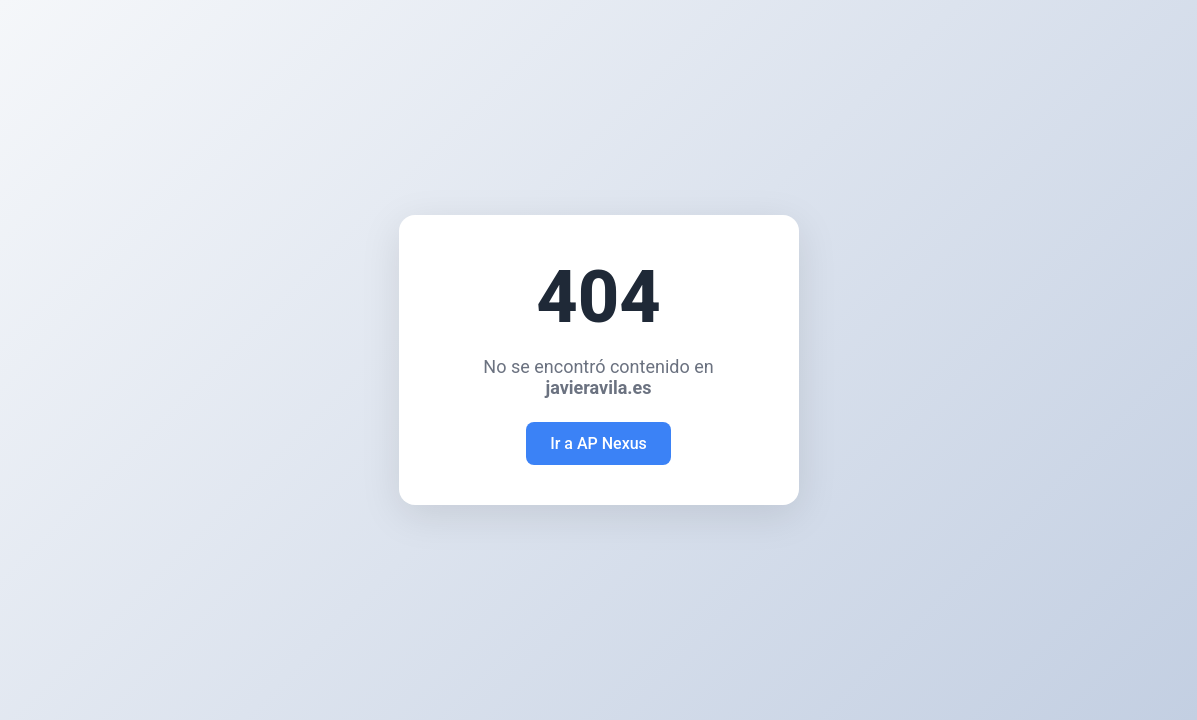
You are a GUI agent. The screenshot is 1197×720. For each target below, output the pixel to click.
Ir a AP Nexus (598, 443)
